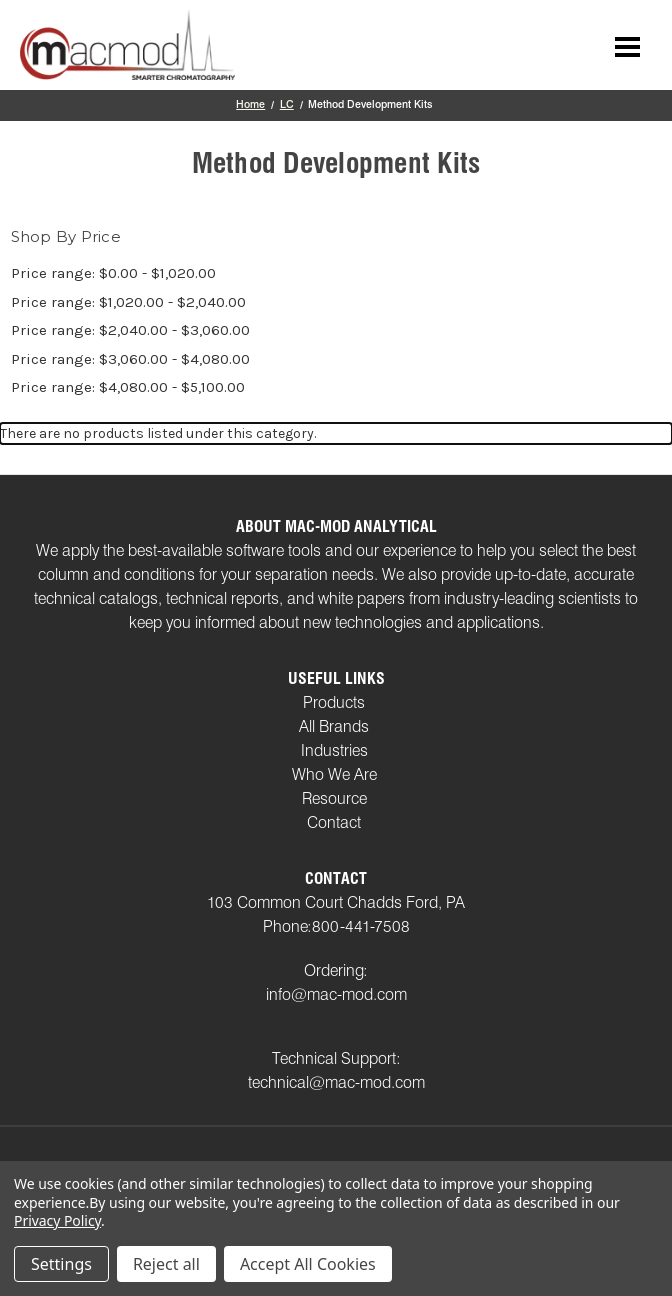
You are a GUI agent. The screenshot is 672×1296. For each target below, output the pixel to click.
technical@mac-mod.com (336, 1082)
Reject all (166, 1264)
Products (334, 702)
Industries (334, 750)
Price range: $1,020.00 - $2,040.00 (128, 302)
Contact (334, 822)
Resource (334, 798)
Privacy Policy (57, 1220)
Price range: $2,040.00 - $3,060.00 (130, 330)
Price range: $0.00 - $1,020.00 (113, 273)
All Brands (334, 726)
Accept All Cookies (308, 1264)
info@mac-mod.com (336, 994)
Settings (61, 1264)
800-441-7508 (361, 926)
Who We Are (334, 774)
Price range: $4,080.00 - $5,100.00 (128, 387)
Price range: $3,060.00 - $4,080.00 (130, 359)
